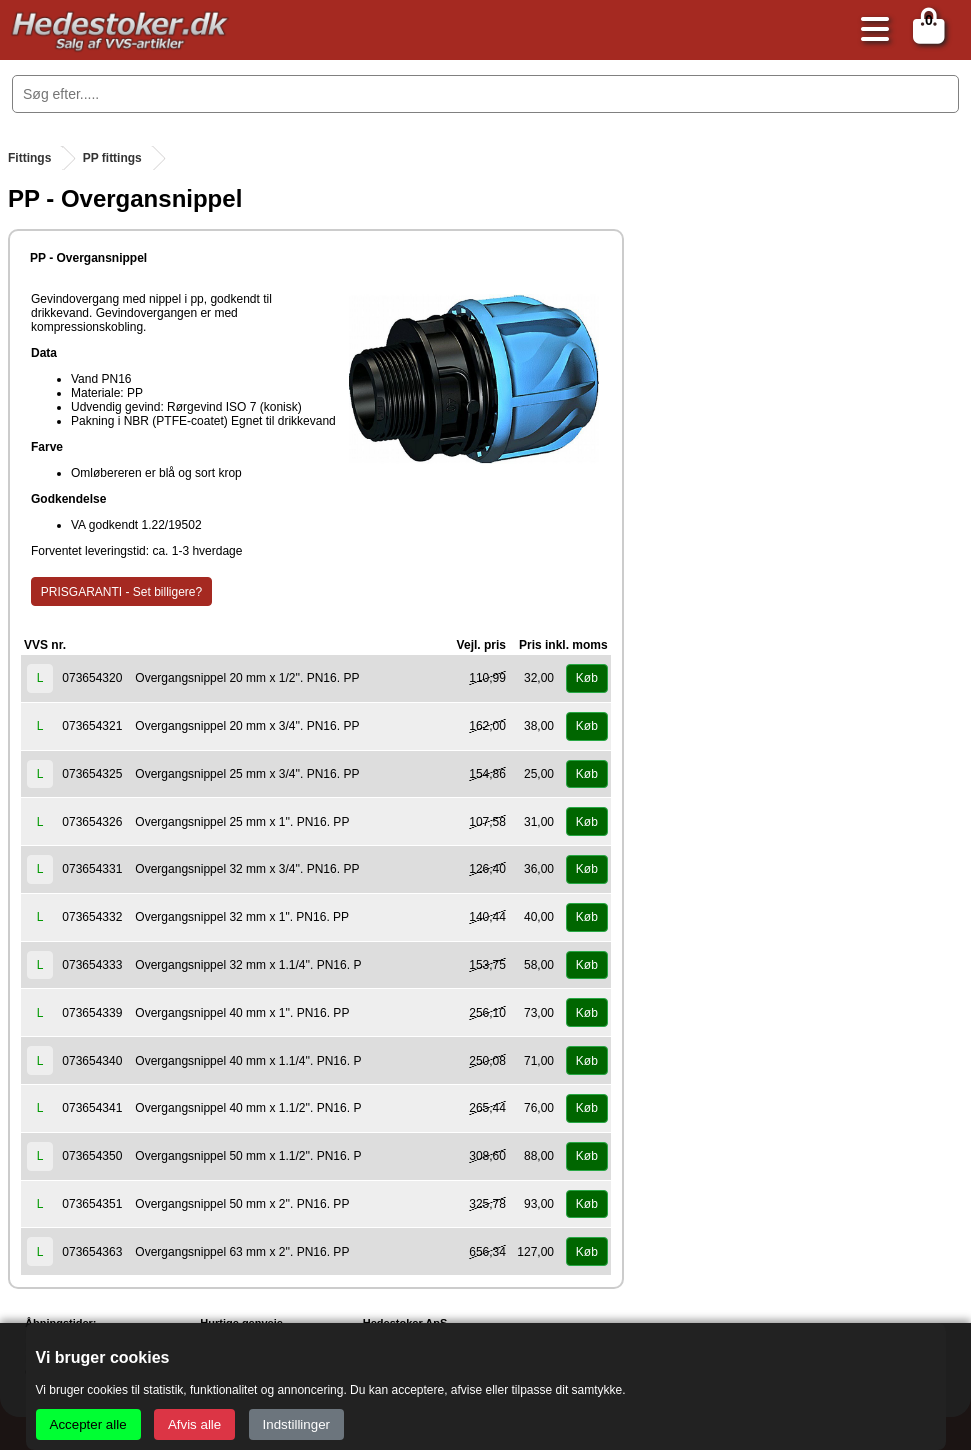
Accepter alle (88, 1424)
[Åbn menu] (870, 30)
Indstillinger (296, 1424)
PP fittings (112, 158)
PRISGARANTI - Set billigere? (121, 592)
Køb (587, 678)
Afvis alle (194, 1424)
